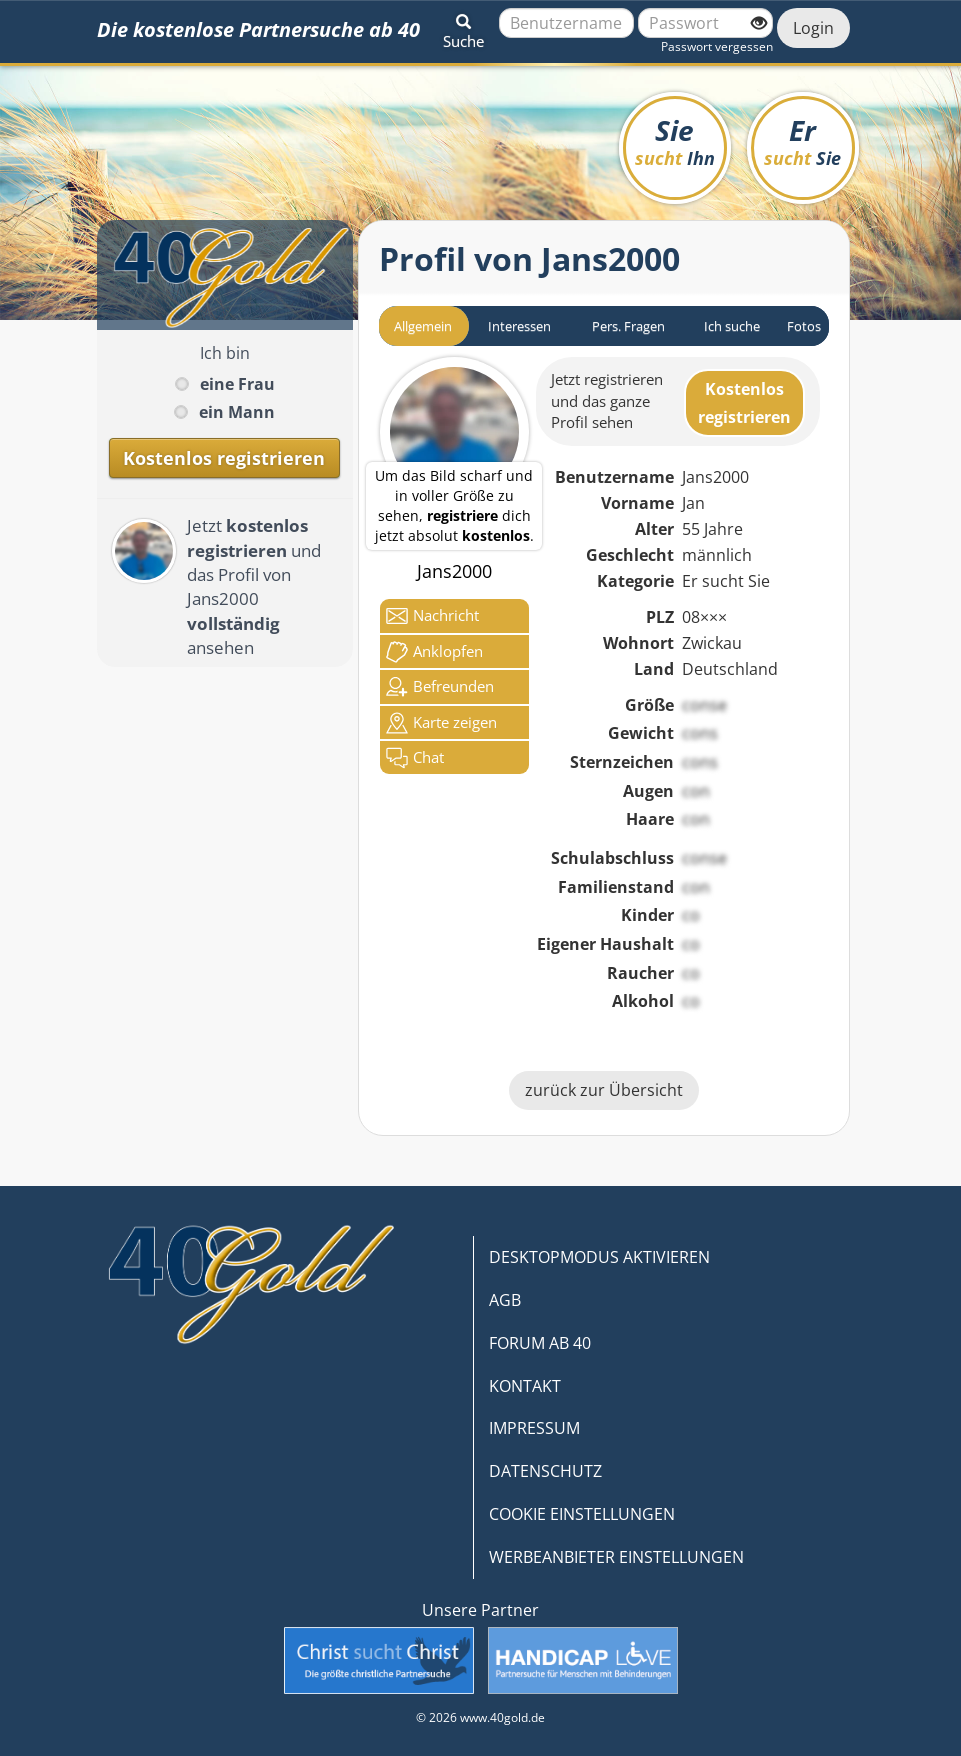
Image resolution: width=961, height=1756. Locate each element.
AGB (505, 1300)
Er (802, 140)
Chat (415, 758)
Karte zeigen (441, 723)
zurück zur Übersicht (604, 1090)
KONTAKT (525, 1386)
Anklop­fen (434, 652)
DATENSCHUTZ (545, 1471)
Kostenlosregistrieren (744, 403)
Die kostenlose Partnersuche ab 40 (258, 29)
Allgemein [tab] (423, 326)
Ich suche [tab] (732, 326)
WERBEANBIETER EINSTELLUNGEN (616, 1557)
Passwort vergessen (717, 46)
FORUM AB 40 (540, 1343)
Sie (675, 140)
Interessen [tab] (519, 326)
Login (813, 28)
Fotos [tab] (804, 326)
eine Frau (237, 384)
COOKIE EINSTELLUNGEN (582, 1514)
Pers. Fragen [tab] (628, 326)
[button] (463, 28)
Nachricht (432, 616)
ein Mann (237, 412)
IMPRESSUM (534, 1428)
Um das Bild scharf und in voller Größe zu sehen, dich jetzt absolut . (454, 505)
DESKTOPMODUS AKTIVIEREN (599, 1257)
